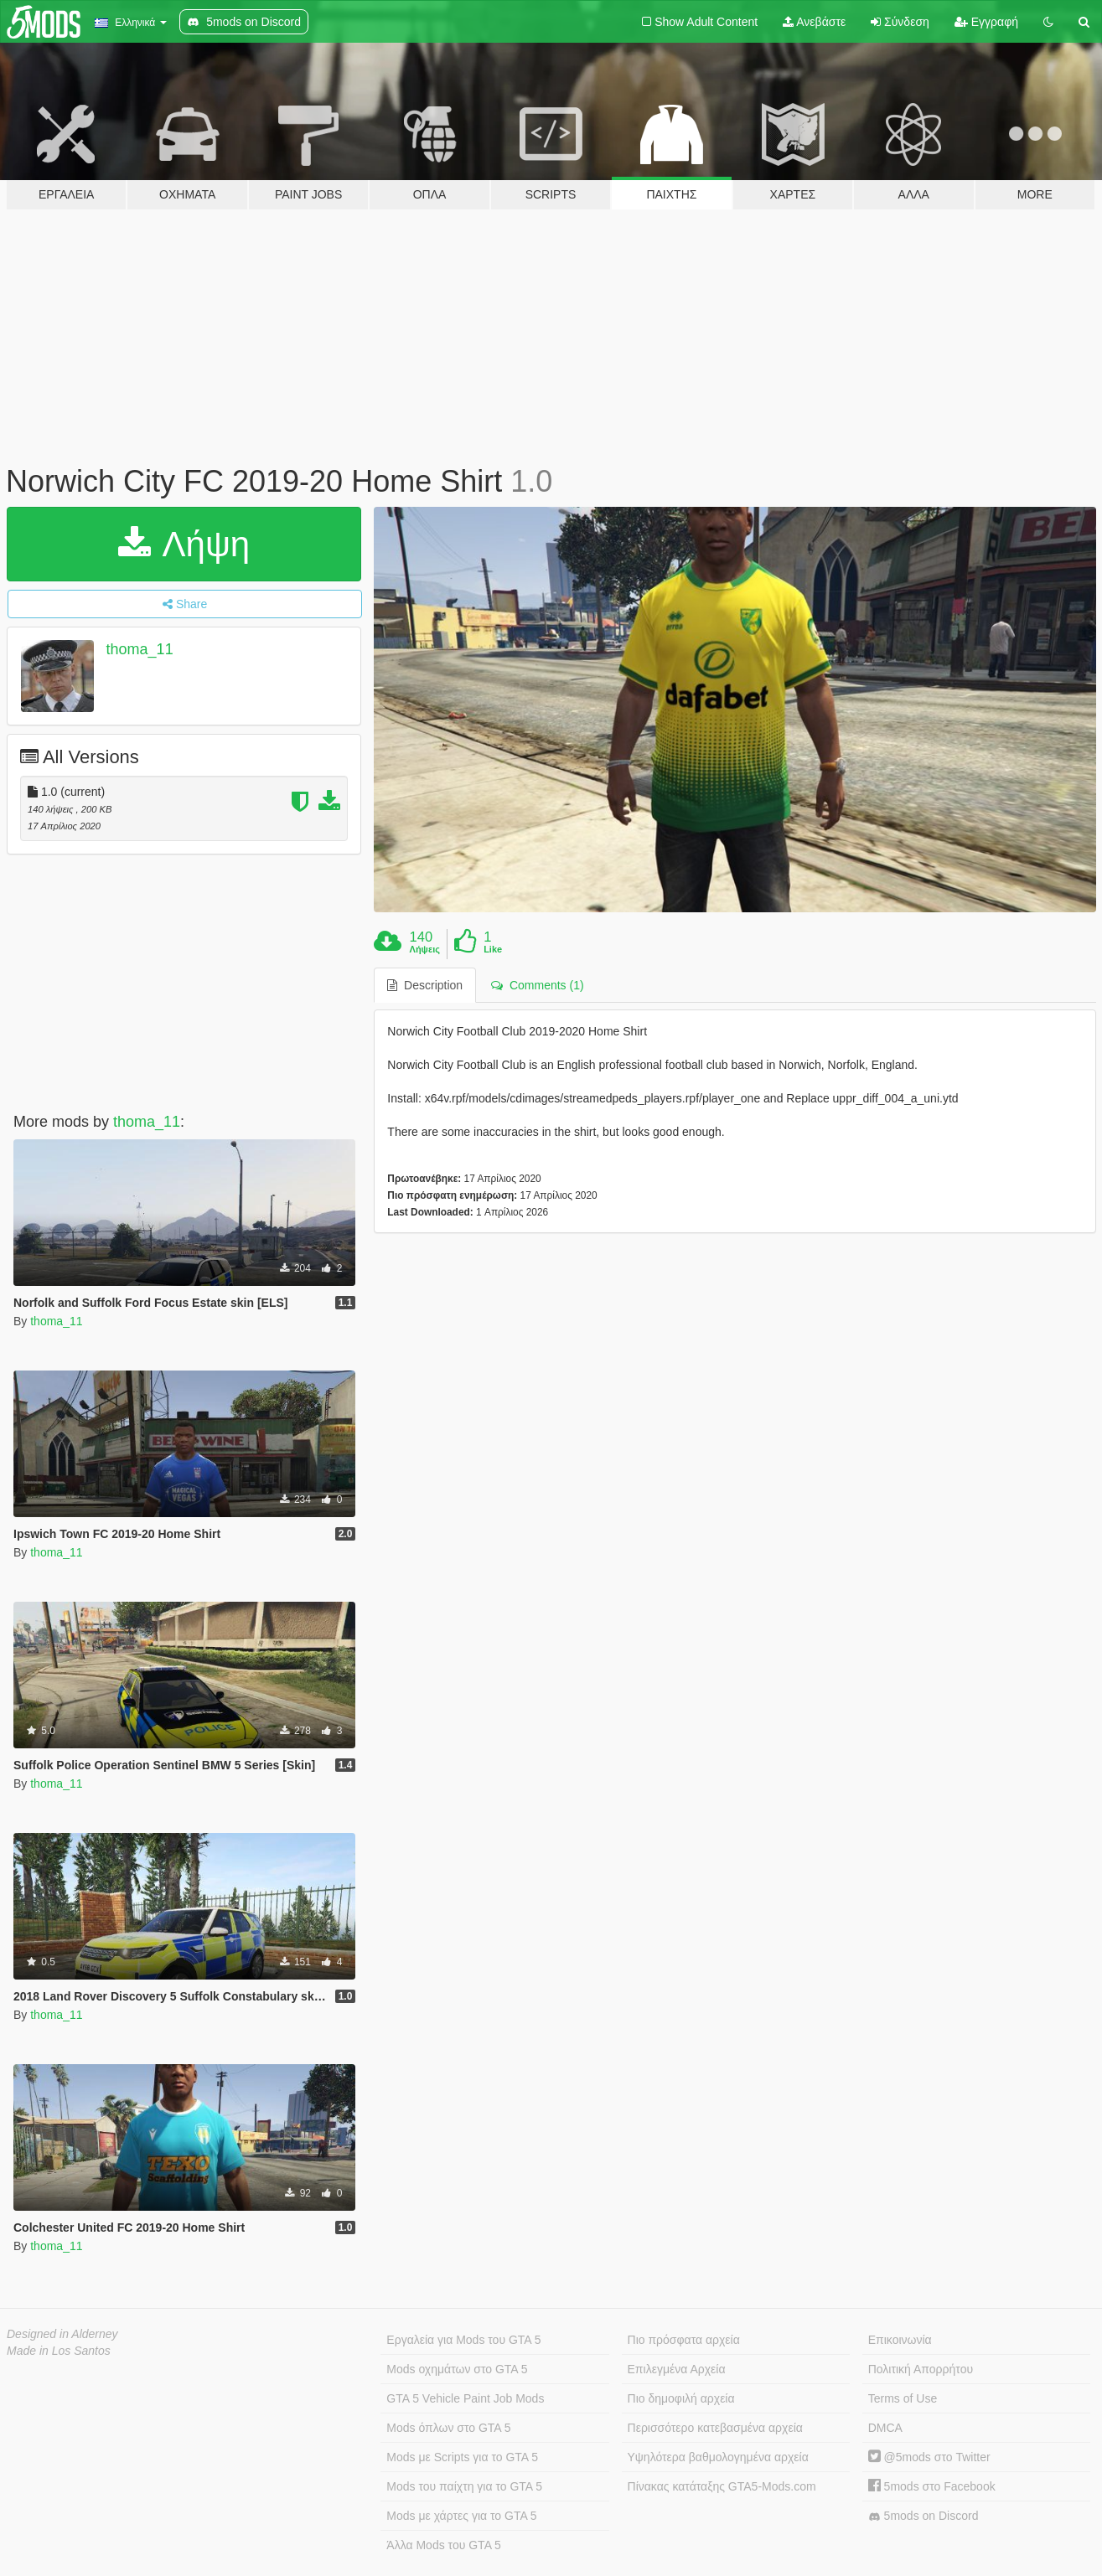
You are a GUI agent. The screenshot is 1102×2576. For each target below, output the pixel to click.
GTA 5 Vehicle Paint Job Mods (465, 2398)
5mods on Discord (923, 2516)
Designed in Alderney (62, 2334)
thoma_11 (139, 649)
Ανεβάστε (814, 21)
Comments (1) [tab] (537, 985)
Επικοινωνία (900, 2339)
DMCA (885, 2427)
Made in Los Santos (59, 2350)
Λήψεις (425, 949)
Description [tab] (425, 985)
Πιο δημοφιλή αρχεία (681, 2398)
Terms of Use (902, 2398)
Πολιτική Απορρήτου (920, 2369)
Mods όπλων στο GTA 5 (448, 2427)
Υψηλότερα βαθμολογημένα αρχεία (718, 2457)
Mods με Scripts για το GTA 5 (462, 2457)
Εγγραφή (986, 21)
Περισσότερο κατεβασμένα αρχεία (715, 2427)
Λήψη (184, 544)
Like (493, 949)
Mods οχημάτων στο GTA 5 (456, 2369)
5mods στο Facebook (932, 2486)
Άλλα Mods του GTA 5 (443, 2545)
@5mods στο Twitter (929, 2457)
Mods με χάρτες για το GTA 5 (461, 2515)
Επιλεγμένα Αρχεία (677, 2369)
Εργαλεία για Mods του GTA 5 (463, 2339)
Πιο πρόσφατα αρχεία (684, 2339)
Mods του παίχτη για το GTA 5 (464, 2486)
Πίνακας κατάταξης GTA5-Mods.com (722, 2486)
